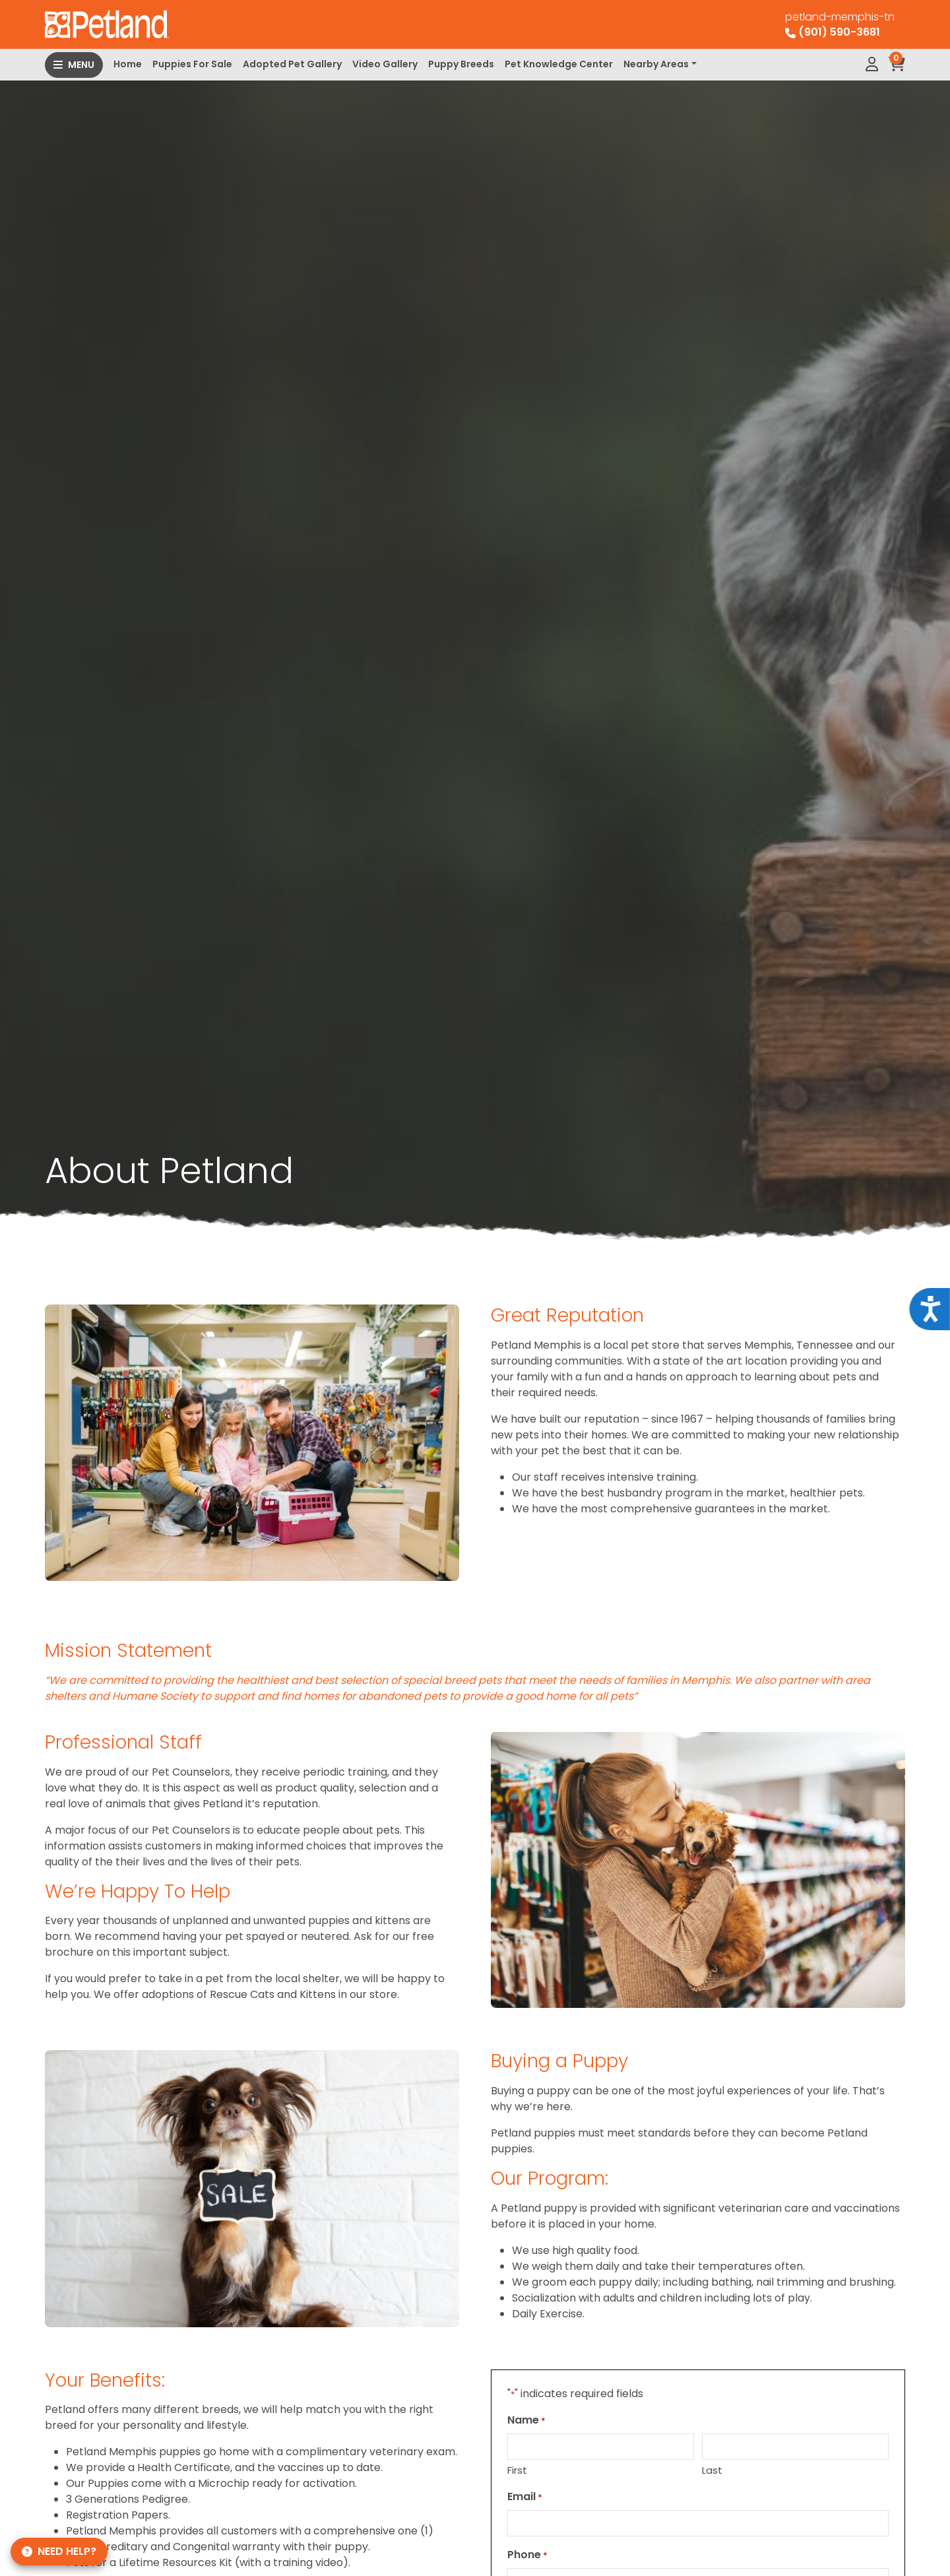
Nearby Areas (656, 64)
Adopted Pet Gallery (292, 64)
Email (524, 2496)
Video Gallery (385, 64)
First (517, 2470)
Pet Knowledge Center (559, 64)
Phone (527, 2554)
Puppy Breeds (461, 64)
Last (712, 2470)
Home (127, 64)
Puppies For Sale (192, 64)
